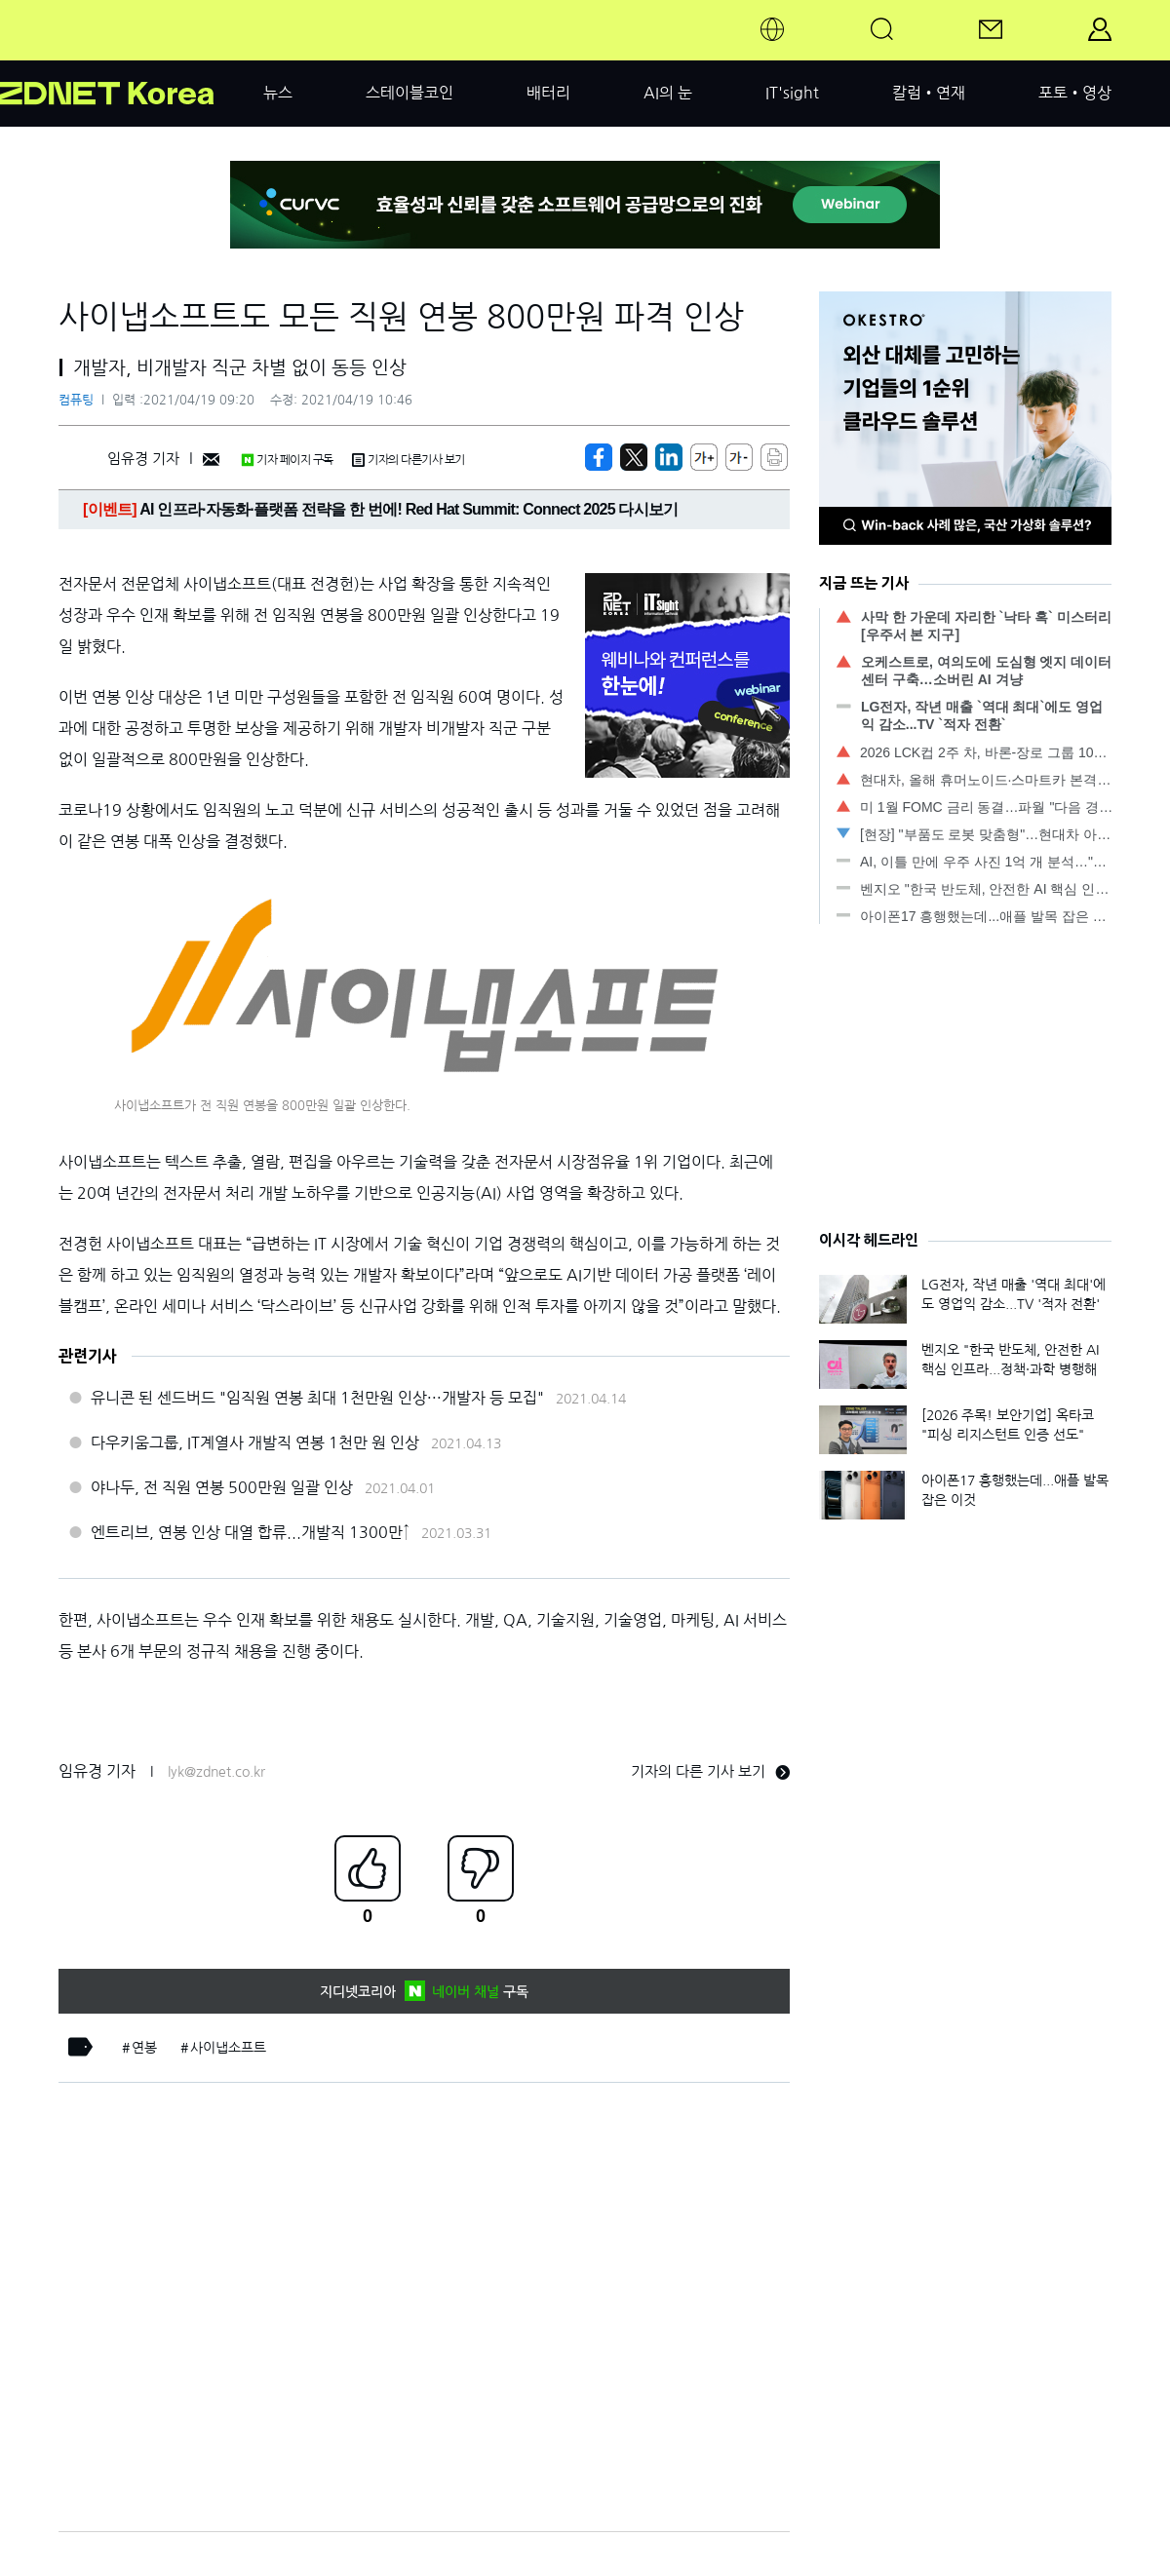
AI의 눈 (668, 92)
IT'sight (792, 92)
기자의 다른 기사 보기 (710, 1771)
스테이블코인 (409, 92)
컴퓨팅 (76, 400)
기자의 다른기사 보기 (408, 460)
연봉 (144, 2048)
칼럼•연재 (928, 92)
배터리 (548, 92)
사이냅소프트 (228, 2048)
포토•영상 (1075, 92)
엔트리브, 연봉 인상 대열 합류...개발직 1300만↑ (250, 1532)
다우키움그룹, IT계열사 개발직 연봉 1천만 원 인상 (255, 1442)
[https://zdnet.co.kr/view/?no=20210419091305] (598, 457)
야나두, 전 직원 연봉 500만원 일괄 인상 (222, 1487)
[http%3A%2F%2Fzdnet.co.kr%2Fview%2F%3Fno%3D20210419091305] (668, 457)
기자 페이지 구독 (287, 460)
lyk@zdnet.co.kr (216, 1772)
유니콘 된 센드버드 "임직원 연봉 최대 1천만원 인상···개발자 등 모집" (317, 1397)
